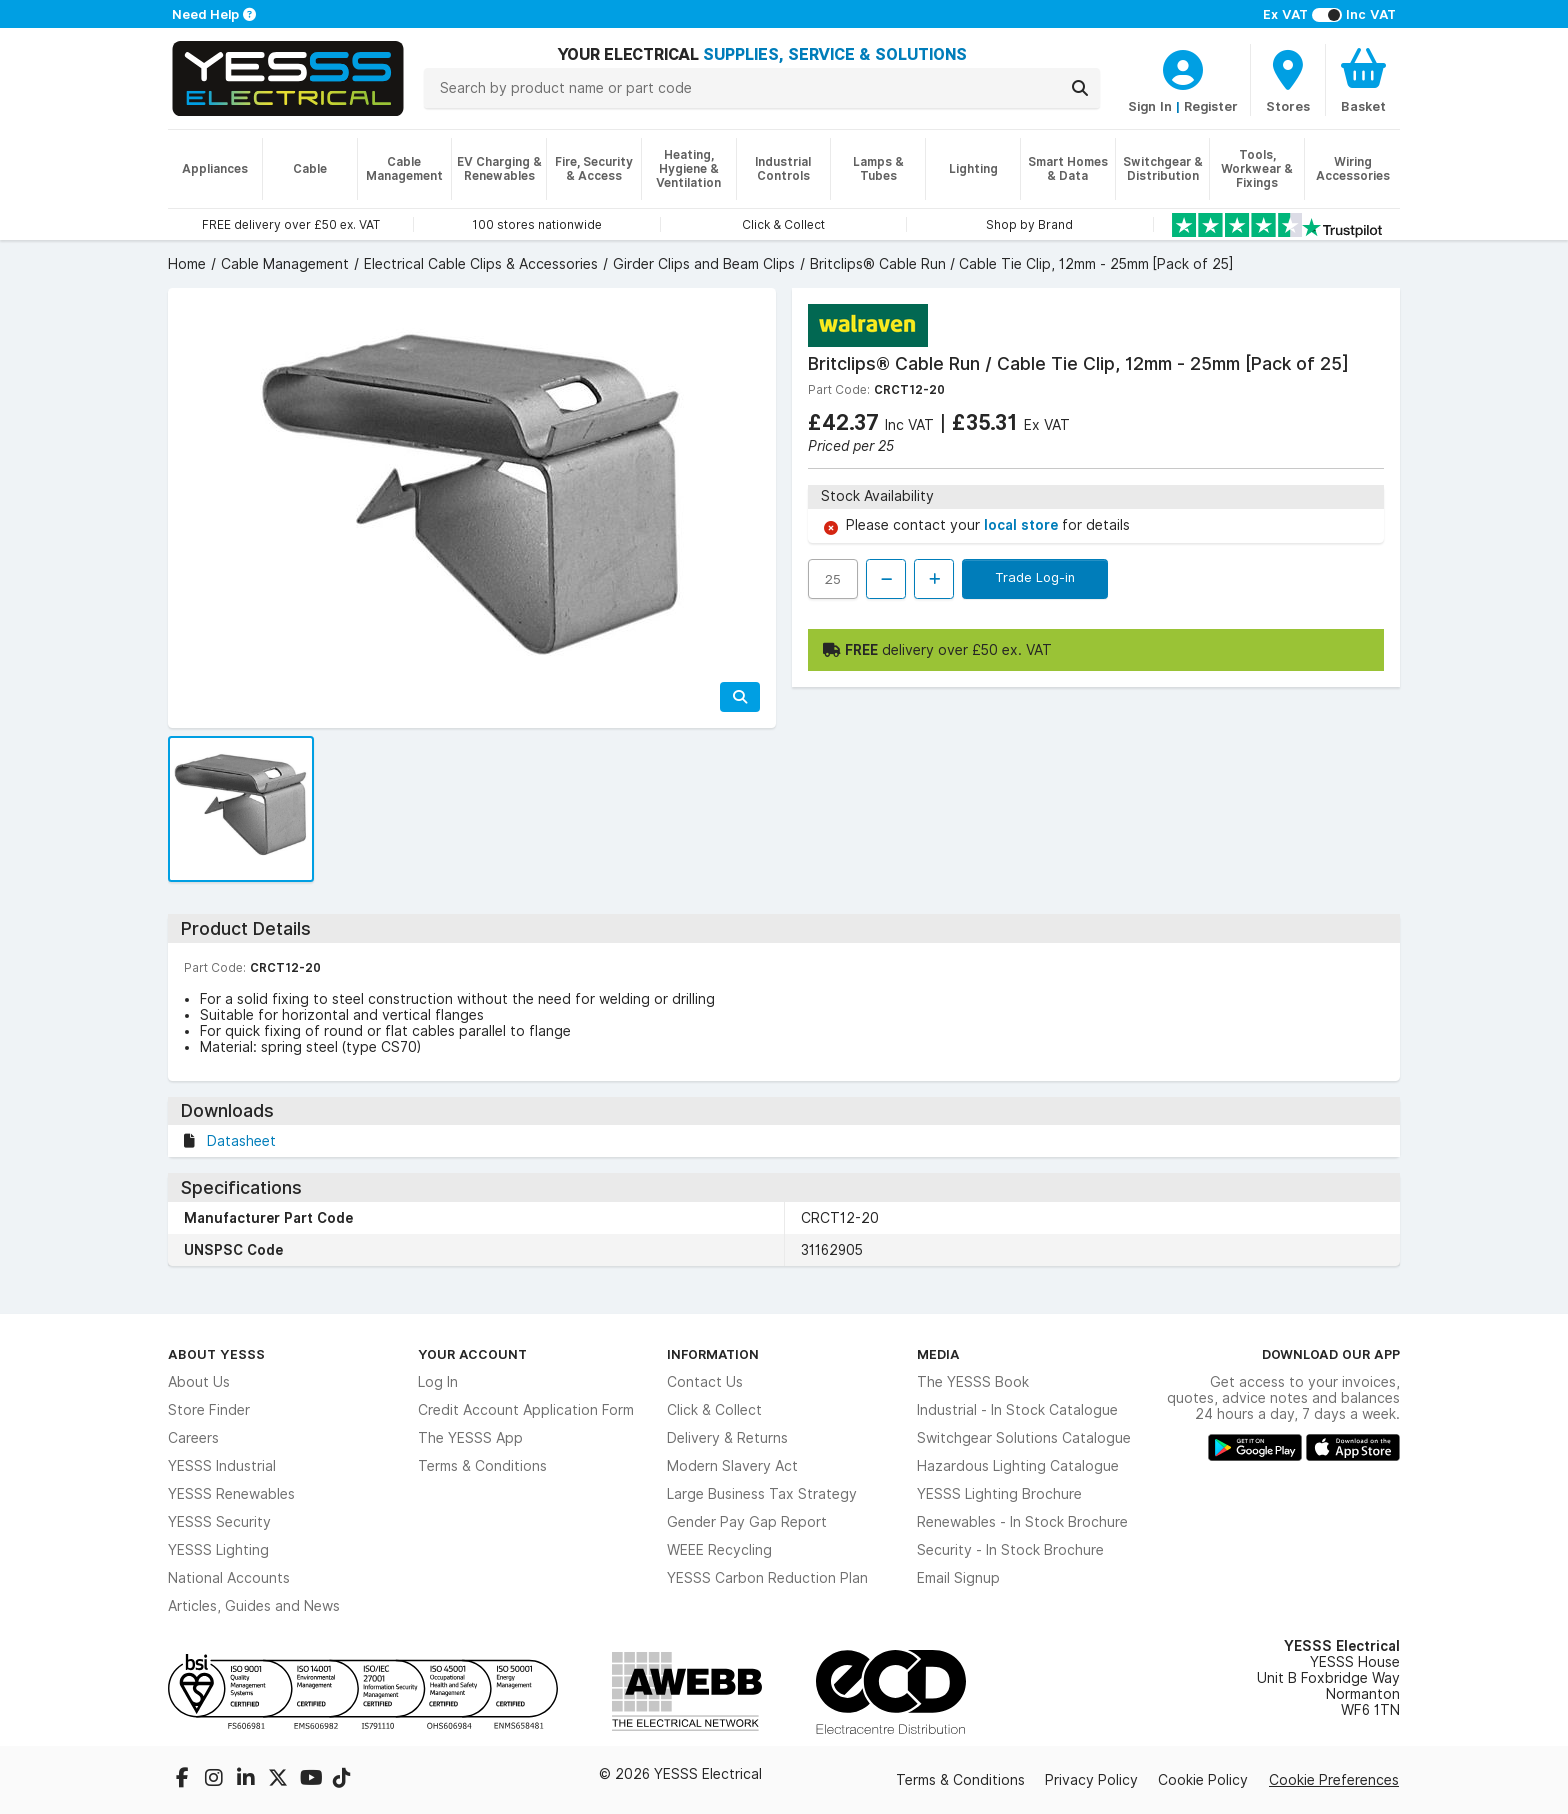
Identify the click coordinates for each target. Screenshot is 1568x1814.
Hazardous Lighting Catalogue (1018, 1466)
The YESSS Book (973, 1382)
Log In (438, 1382)
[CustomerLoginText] (1183, 67)
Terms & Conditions (482, 1466)
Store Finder (209, 1410)
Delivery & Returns (727, 1438)
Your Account (472, 1354)
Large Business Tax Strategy (762, 1494)
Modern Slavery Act (732, 1466)
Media (938, 1354)
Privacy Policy (1091, 1780)
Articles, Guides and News (254, 1606)
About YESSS (216, 1354)
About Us (199, 1382)
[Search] (1080, 88)
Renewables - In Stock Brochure (1022, 1522)
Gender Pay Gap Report (747, 1522)
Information (713, 1354)
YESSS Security (219, 1522)
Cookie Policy (1203, 1780)
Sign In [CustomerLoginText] (1150, 106)
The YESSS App (470, 1438)
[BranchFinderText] (1288, 80)
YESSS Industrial (222, 1466)
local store (1023, 525)
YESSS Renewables (231, 1494)
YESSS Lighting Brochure (999, 1494)
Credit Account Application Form (526, 1410)
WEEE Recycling (719, 1550)
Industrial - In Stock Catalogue (1017, 1410)
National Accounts (229, 1578)
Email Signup (958, 1578)
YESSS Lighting (218, 1550)
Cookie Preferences (1334, 1780)
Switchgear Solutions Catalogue (1024, 1438)
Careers (193, 1438)
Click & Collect (714, 1410)
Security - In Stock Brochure (1010, 1550)
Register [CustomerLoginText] (1211, 106)
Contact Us (705, 1382)
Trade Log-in (1035, 577)
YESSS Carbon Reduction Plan (767, 1578)
